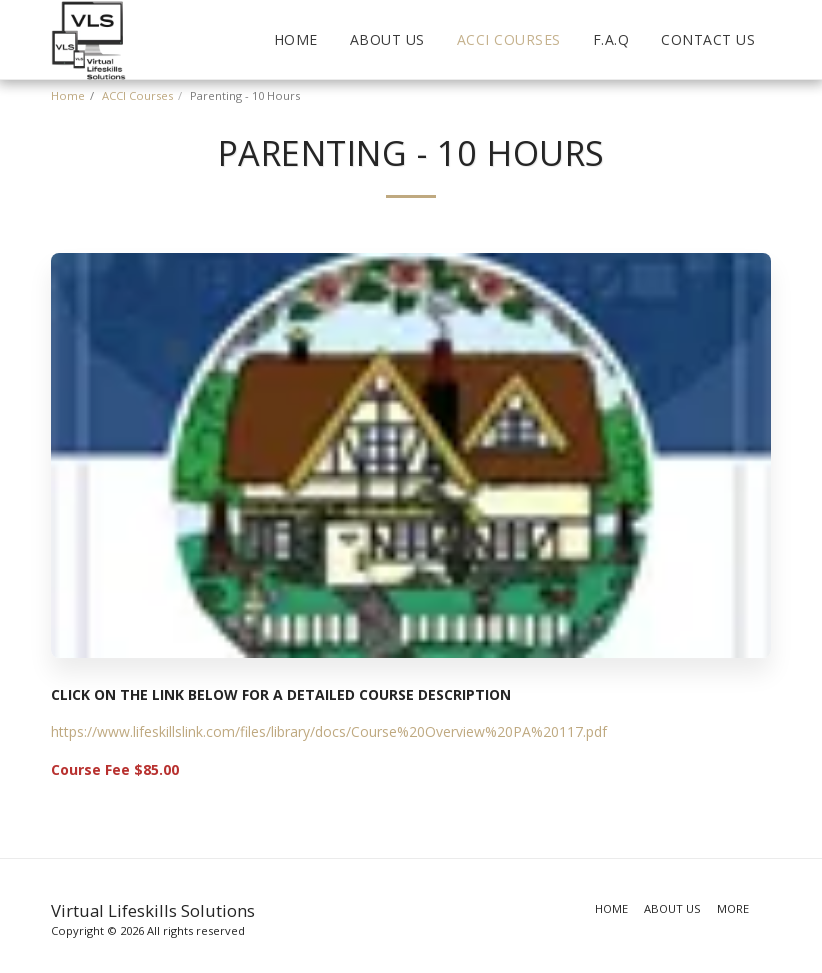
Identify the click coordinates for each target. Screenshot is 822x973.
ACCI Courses (137, 95)
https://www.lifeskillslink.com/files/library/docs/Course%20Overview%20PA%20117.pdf (329, 731)
